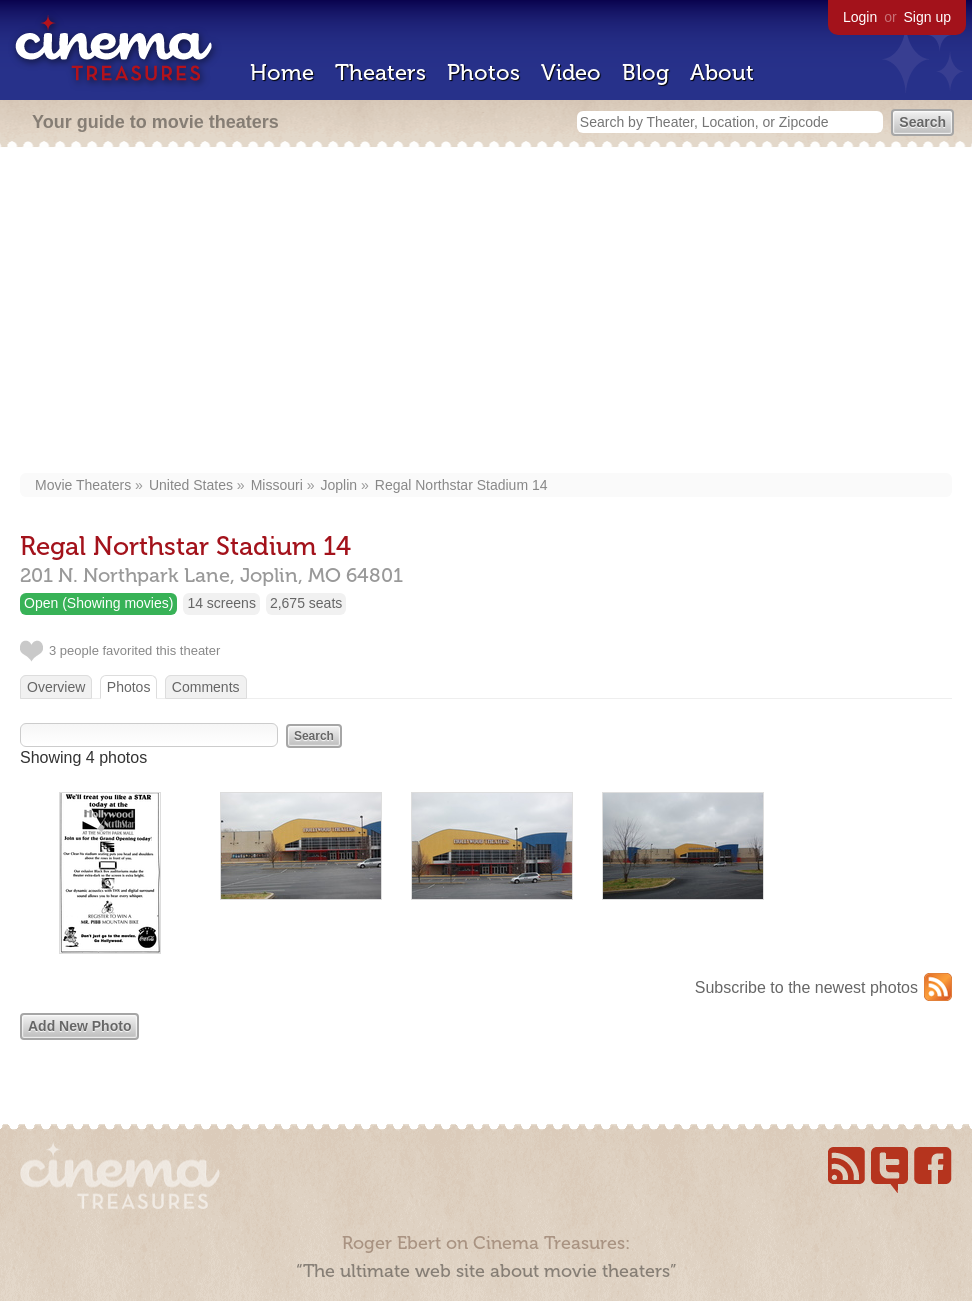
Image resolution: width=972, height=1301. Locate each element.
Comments (206, 687)
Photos (483, 72)
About (722, 72)
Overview (56, 687)
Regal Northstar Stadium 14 (461, 485)
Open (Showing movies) (98, 603)
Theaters (380, 72)
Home (282, 72)
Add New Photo (79, 1026)
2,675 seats (306, 603)
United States (191, 485)
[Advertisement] (486, 312)
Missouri (277, 485)
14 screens (221, 603)
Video (571, 72)
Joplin (338, 485)
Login (860, 17)
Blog (645, 72)
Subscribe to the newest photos (806, 987)
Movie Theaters (83, 485)
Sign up (927, 17)
